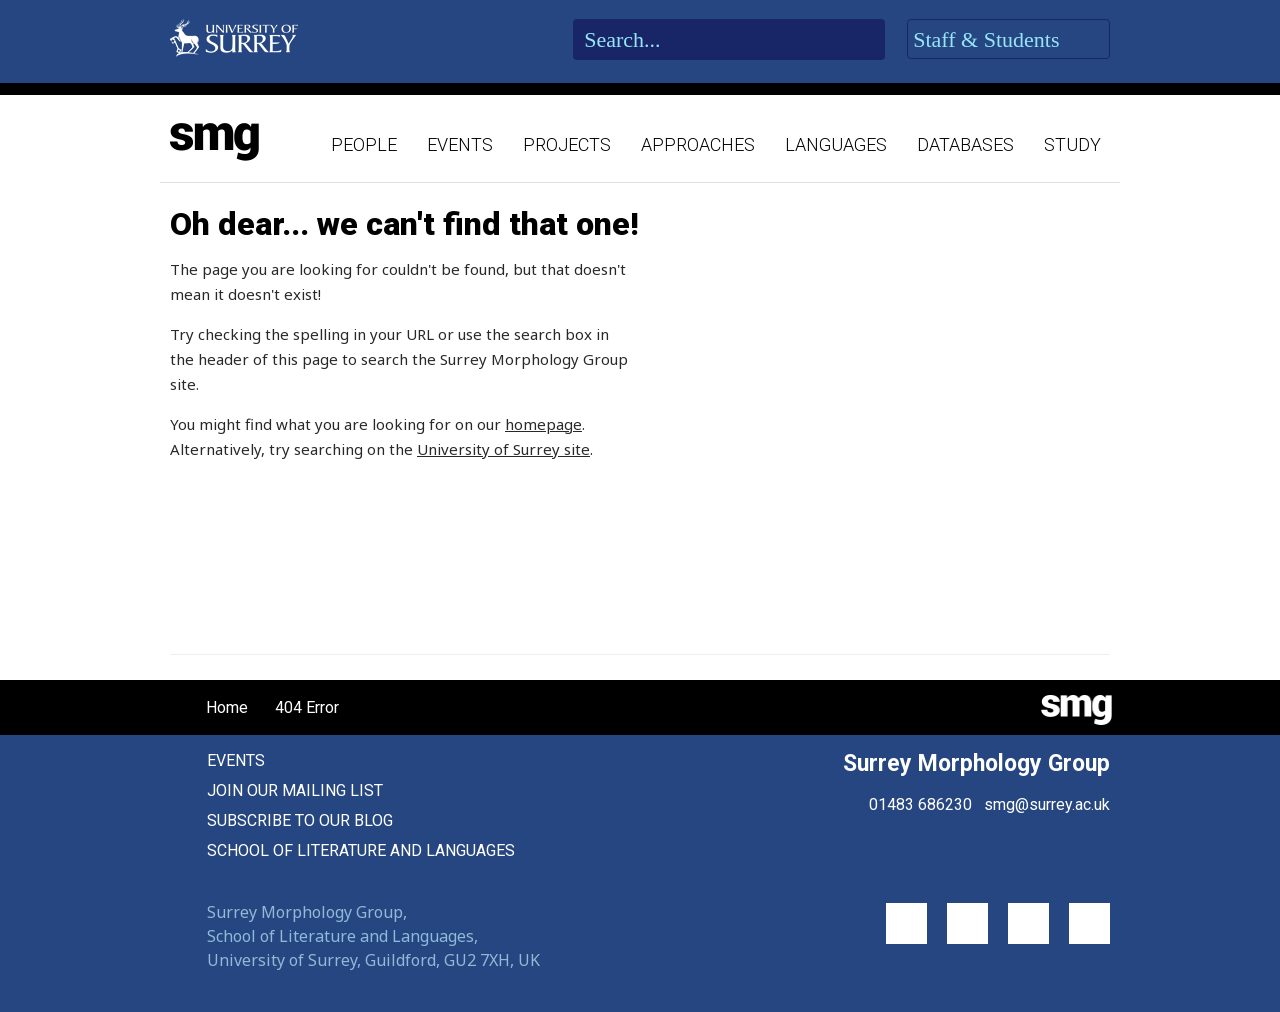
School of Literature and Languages (361, 850)
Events (460, 144)
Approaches (698, 144)
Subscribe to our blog (300, 820)
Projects (567, 144)
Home (211, 707)
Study (1072, 144)
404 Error (307, 707)
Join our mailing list (295, 790)
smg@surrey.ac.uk (1047, 804)
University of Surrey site (503, 449)
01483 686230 (920, 804)
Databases (965, 144)
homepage (543, 424)
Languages (836, 144)
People (364, 144)
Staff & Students (1008, 40)
